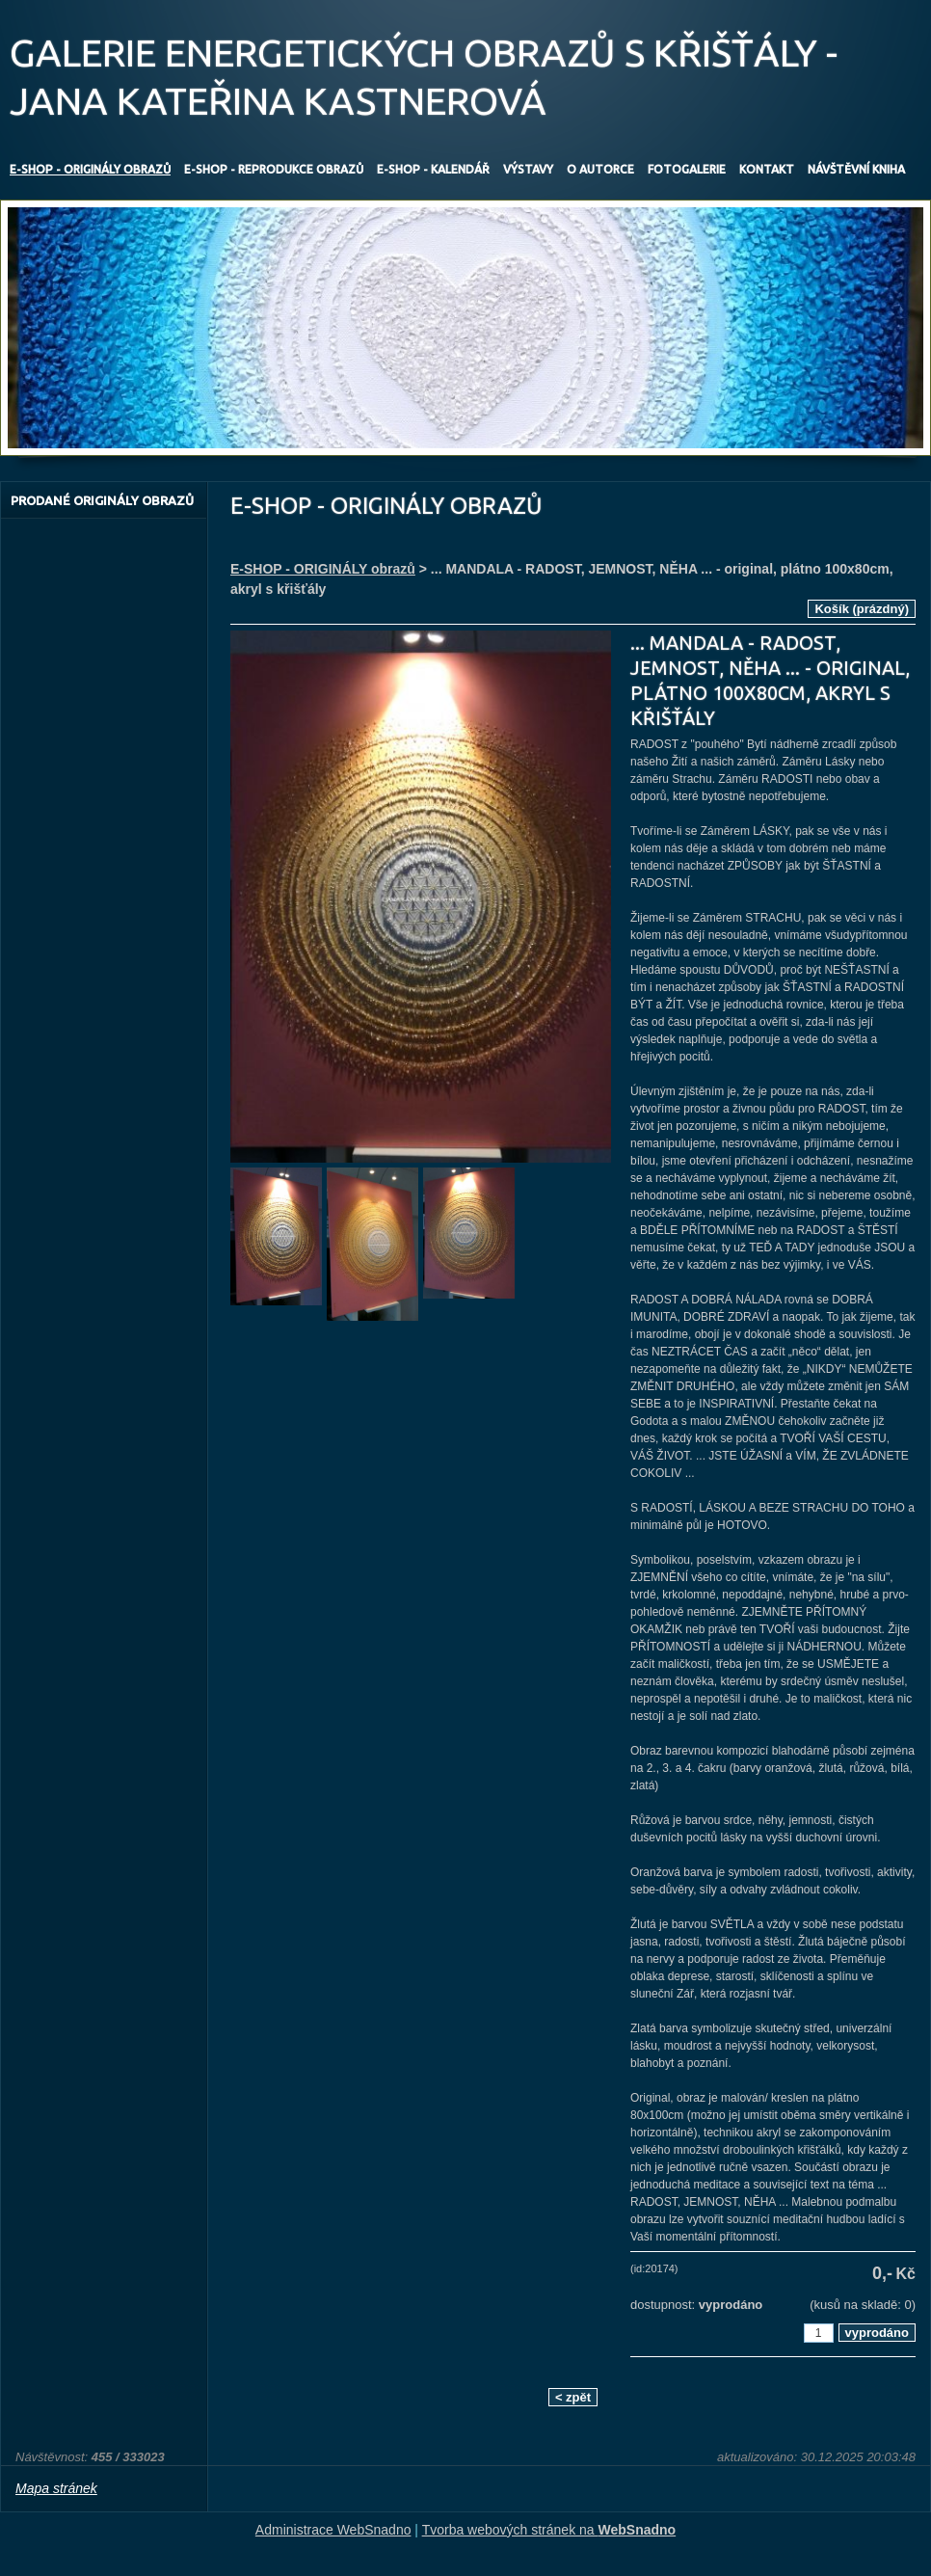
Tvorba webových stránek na (549, 2529)
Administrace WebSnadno (333, 2529)
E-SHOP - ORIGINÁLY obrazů (322, 569)
